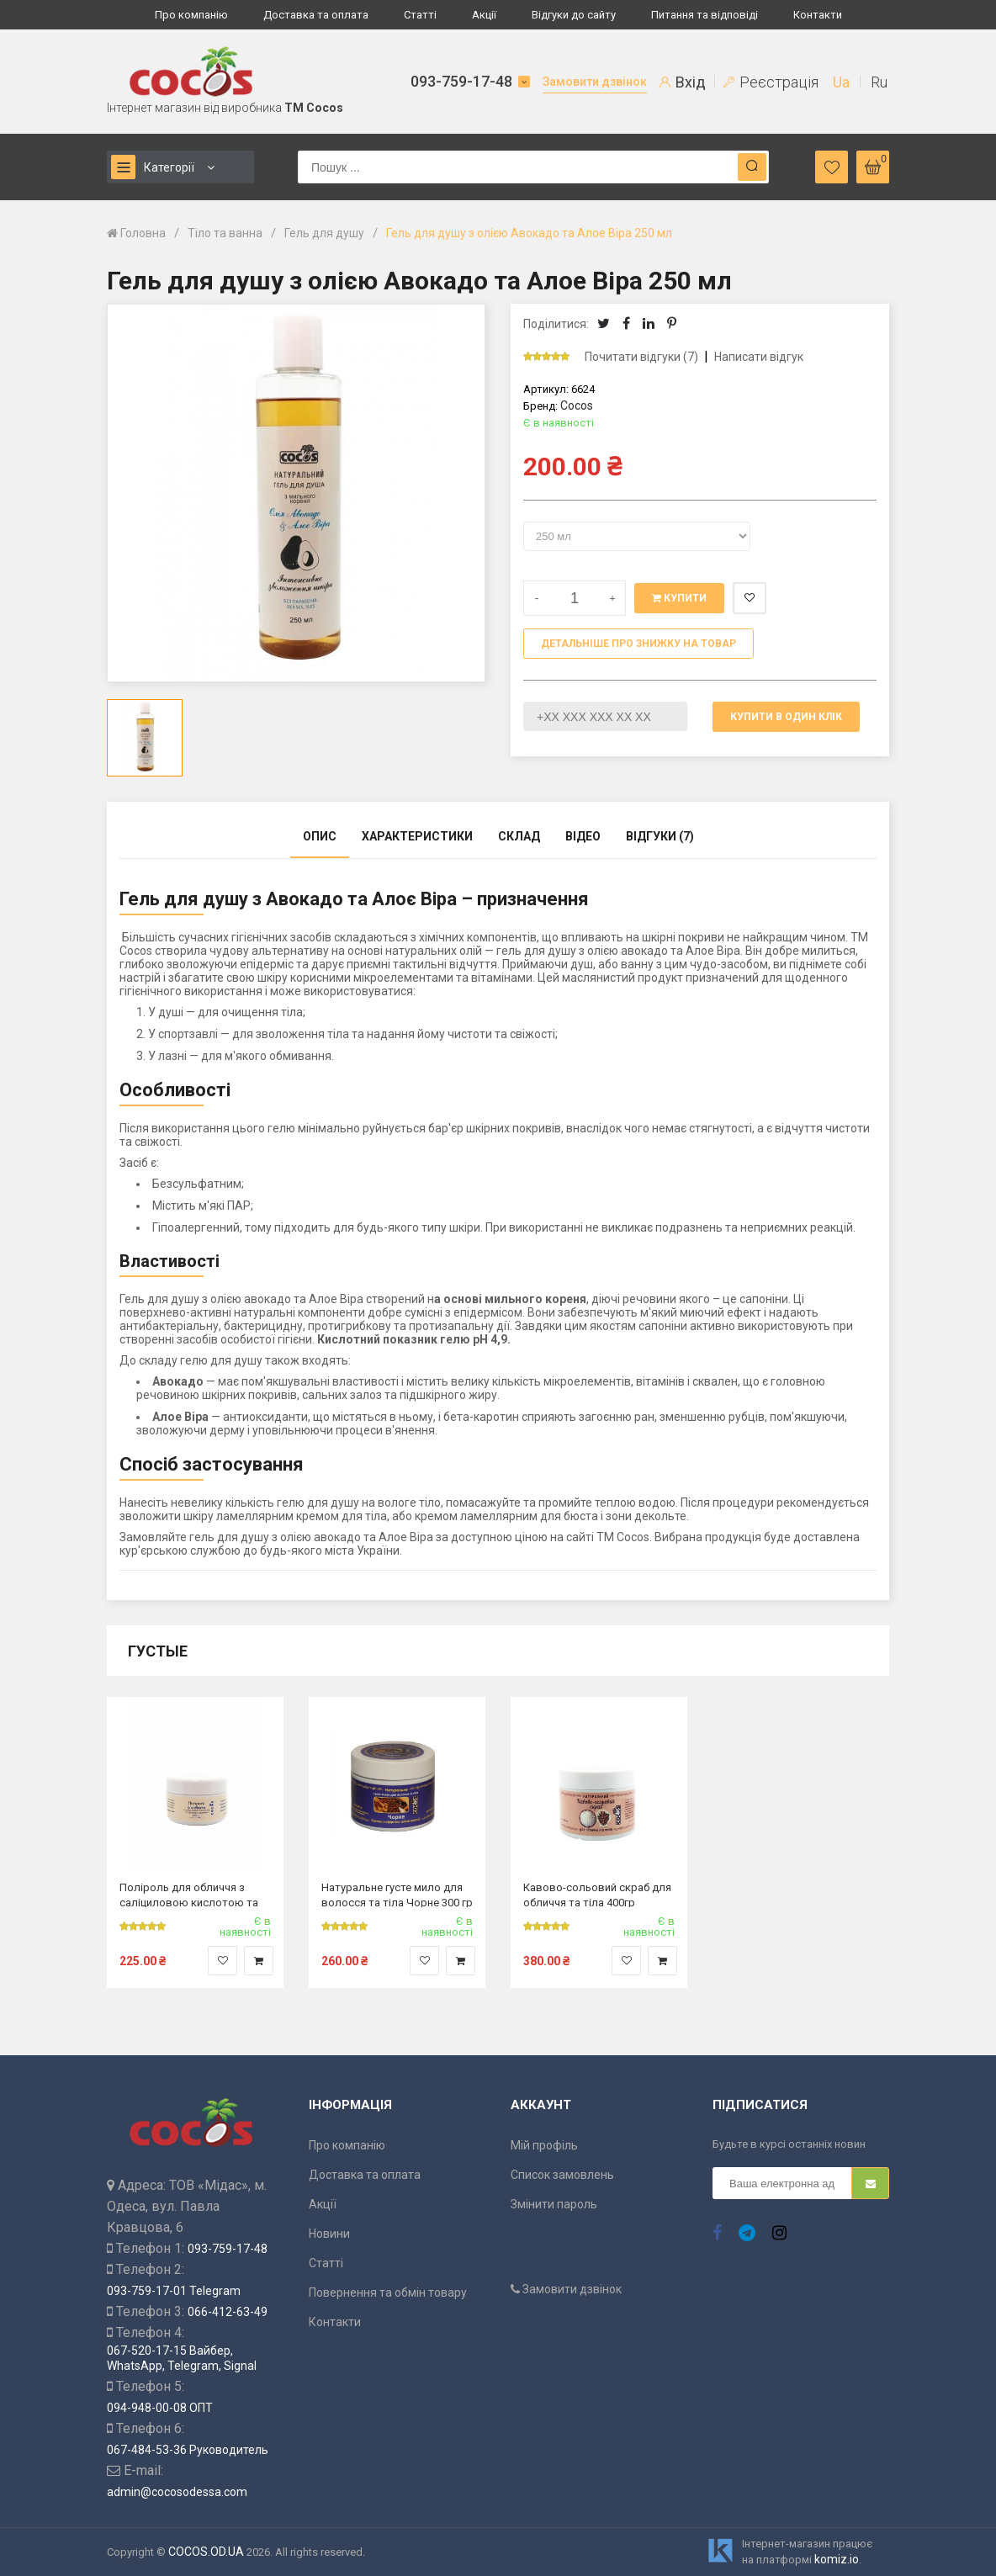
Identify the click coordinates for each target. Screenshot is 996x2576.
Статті (420, 14)
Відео (583, 836)
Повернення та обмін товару (388, 2292)
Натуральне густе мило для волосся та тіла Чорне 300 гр (397, 1894)
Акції (484, 14)
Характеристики (417, 836)
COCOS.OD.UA (206, 2551)
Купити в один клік (786, 717)
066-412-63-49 (228, 2312)
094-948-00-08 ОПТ (160, 2407)
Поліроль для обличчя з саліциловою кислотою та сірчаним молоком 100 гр (188, 1894)
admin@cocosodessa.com (177, 2492)
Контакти (817, 14)
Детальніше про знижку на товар (638, 643)
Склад (519, 836)
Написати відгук (758, 356)
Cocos (576, 405)
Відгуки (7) (660, 836)
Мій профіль (544, 2145)
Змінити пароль (554, 2204)
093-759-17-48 (461, 81)
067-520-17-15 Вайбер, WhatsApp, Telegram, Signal (182, 2358)
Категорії (152, 167)
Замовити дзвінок (595, 81)
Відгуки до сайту (574, 14)
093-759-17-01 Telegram (174, 2291)
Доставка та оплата (315, 14)
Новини (329, 2233)
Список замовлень (562, 2174)
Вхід (683, 82)
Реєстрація (771, 82)
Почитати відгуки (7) (641, 356)
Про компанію (191, 14)
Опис (319, 836)
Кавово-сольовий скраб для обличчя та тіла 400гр (597, 1894)
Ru (879, 82)
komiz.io (836, 2559)
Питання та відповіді (704, 14)
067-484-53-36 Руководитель (187, 2450)
